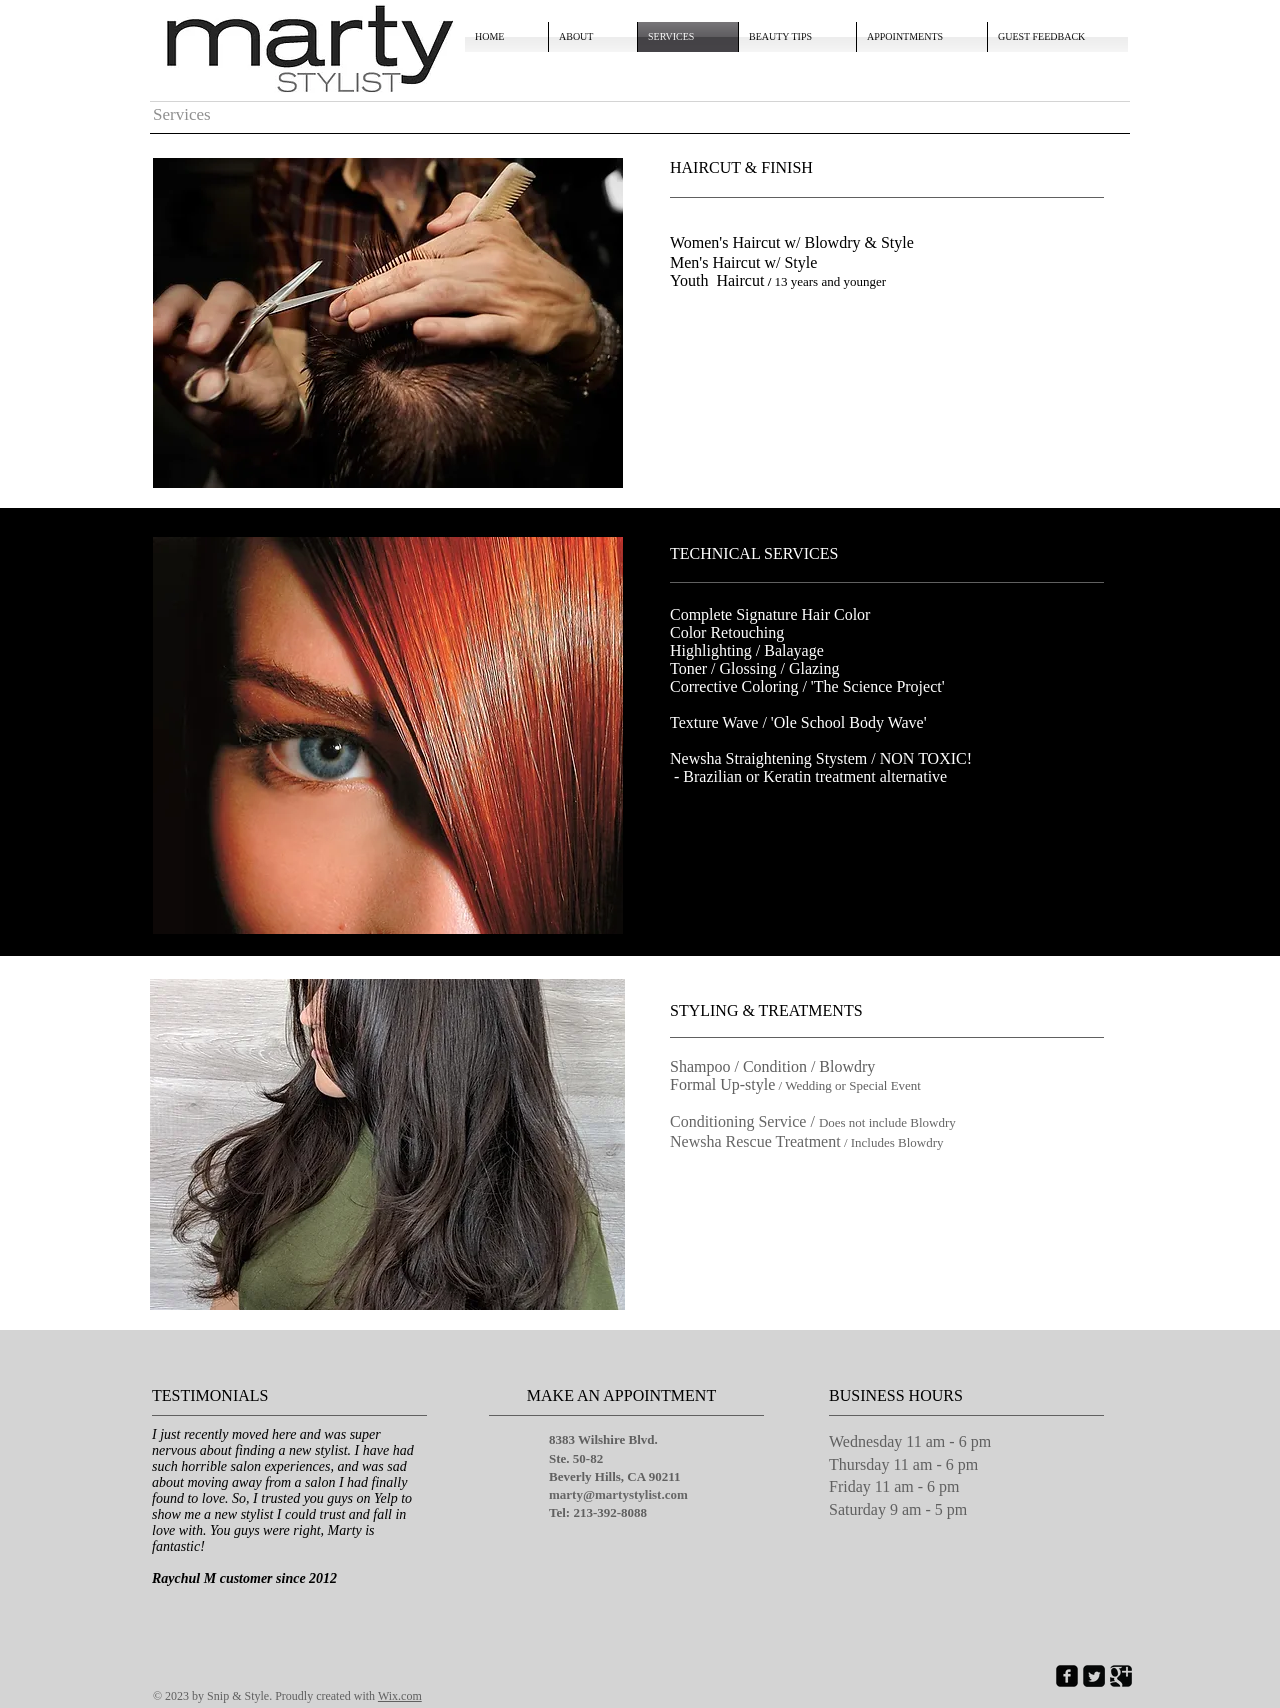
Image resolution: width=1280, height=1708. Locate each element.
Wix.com (400, 1696)
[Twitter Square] (1094, 1676)
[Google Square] (1121, 1676)
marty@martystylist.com (618, 1494)
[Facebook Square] (1067, 1676)
